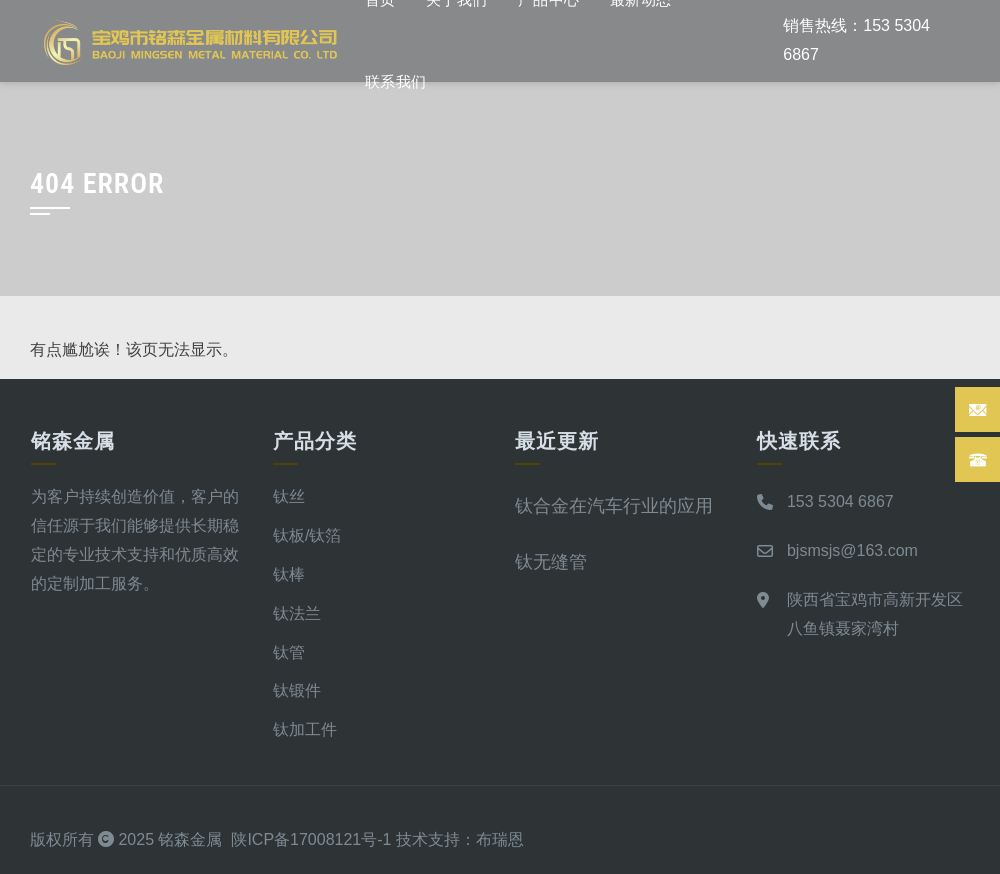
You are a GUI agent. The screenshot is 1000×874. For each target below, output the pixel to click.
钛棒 (289, 574)
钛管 (289, 652)
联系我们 (396, 82)
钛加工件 (305, 729)
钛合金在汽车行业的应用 (614, 505)
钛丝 (289, 496)
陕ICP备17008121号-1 (311, 839)
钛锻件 (297, 690)
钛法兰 (297, 613)
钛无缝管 (551, 561)
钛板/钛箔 (307, 535)
